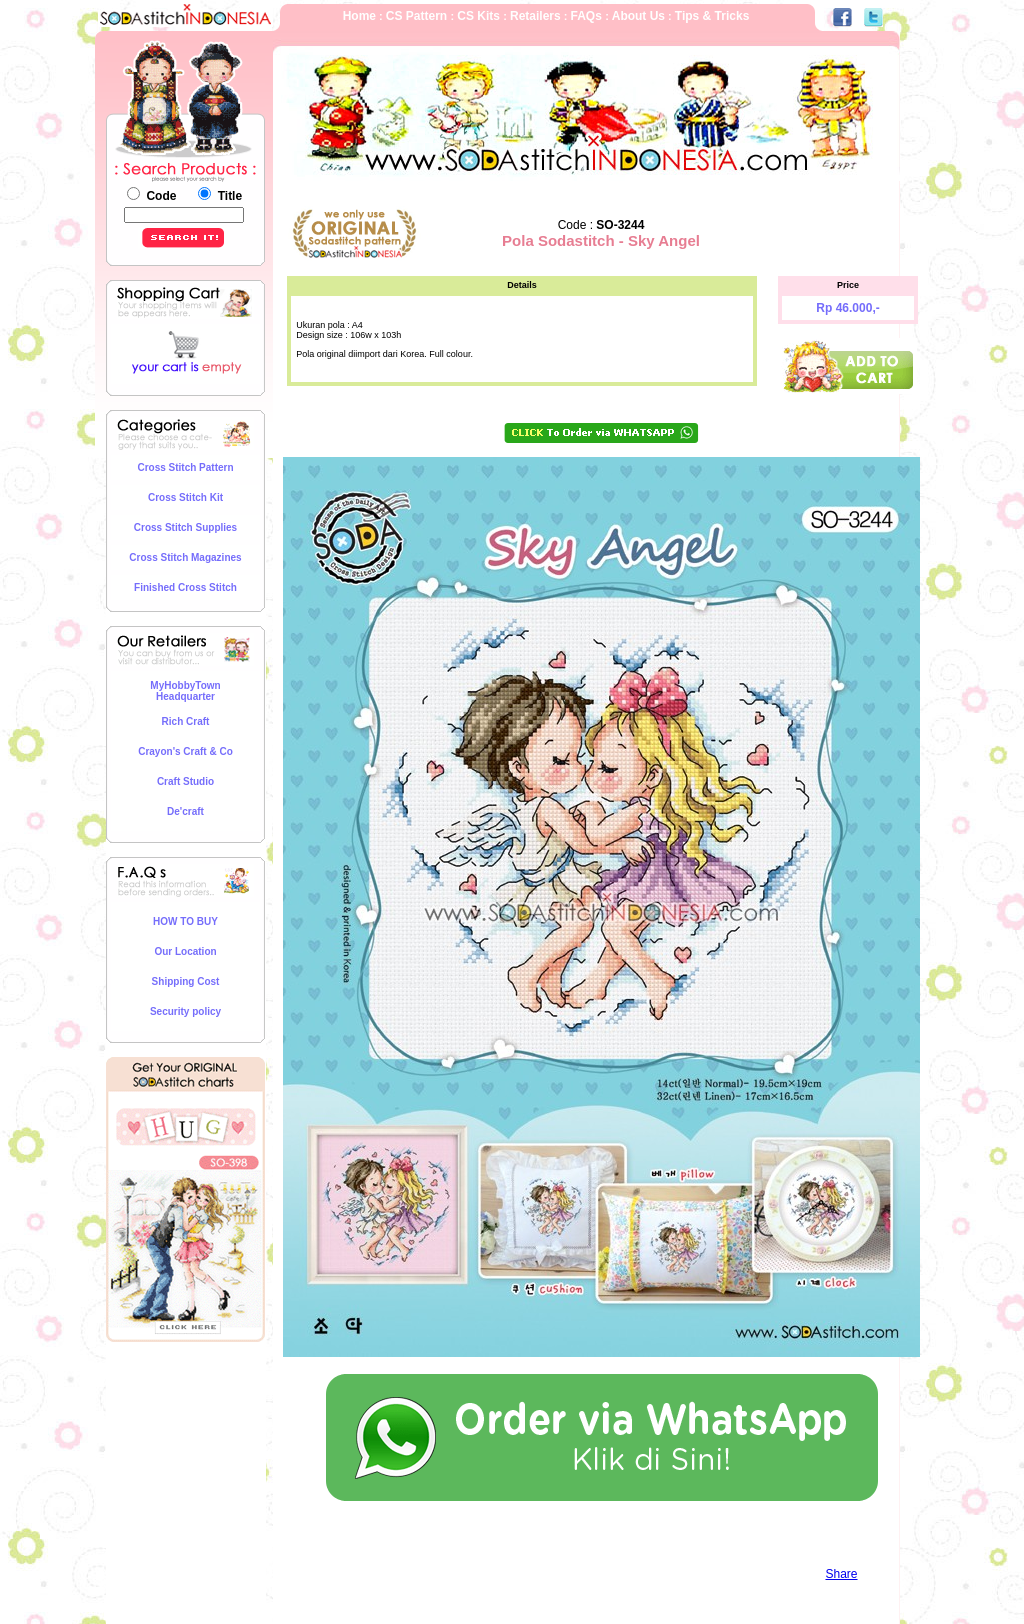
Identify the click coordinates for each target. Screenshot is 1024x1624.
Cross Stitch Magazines (185, 557)
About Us (637, 16)
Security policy (185, 1011)
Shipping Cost (186, 981)
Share (841, 1574)
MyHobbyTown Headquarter (185, 691)
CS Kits (480, 16)
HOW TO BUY (185, 921)
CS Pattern (418, 16)
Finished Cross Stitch (185, 587)
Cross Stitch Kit (185, 497)
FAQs (587, 16)
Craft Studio (185, 781)
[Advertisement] (186, 1429)
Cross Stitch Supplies (185, 527)
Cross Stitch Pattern (185, 467)
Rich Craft (186, 721)
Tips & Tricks (712, 16)
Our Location (185, 951)
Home (359, 16)
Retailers (535, 16)
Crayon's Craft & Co (185, 751)
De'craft (185, 811)
